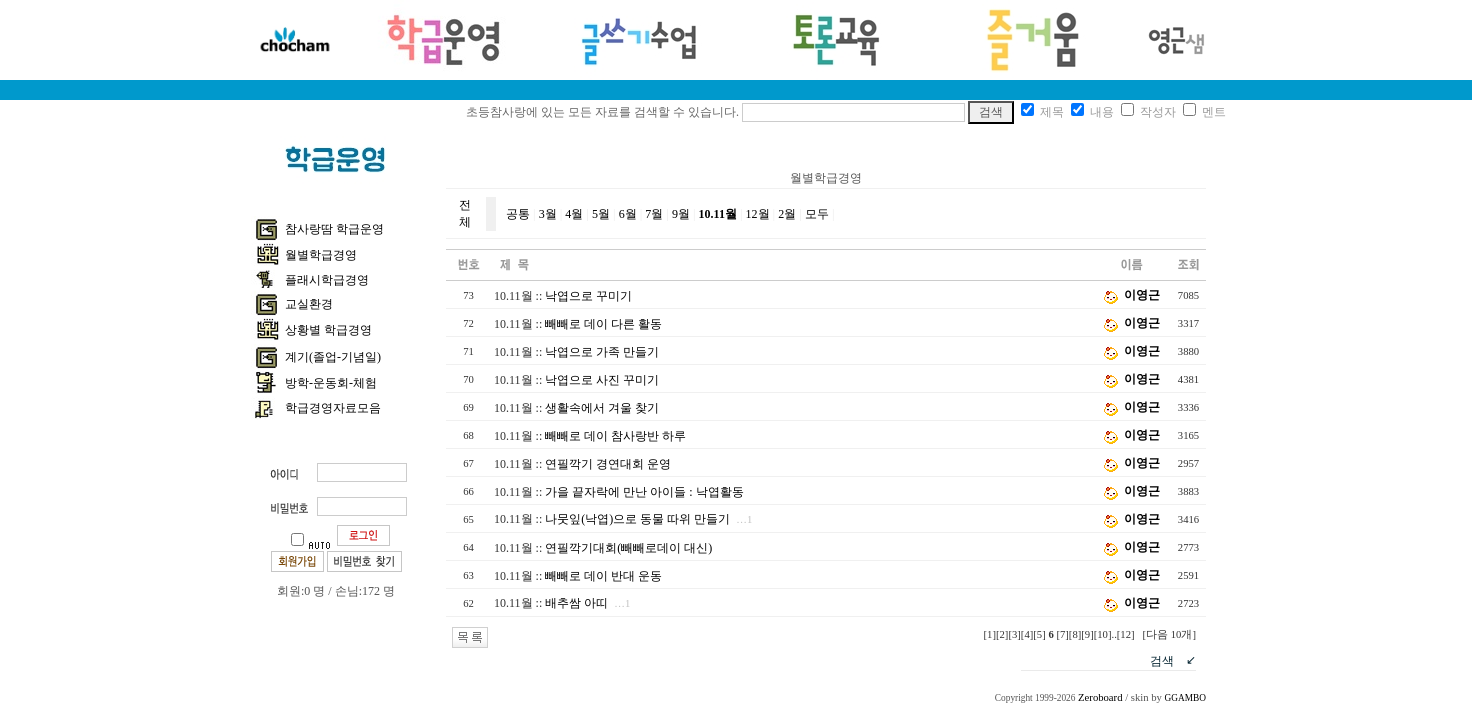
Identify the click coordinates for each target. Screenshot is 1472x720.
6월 (628, 214)
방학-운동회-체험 (331, 383)
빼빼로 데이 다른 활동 (603, 324)
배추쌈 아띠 (576, 603)
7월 (654, 214)
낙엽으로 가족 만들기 (602, 352)
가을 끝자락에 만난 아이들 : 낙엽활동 (644, 492)
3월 (548, 214)
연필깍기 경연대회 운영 (608, 464)
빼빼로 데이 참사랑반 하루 (615, 436)
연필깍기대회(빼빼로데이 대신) (628, 548)
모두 (817, 214)
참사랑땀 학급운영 (334, 229)
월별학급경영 (321, 255)
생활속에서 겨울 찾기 (602, 408)
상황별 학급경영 (328, 330)
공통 (518, 214)
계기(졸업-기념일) (333, 357)
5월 (601, 214)
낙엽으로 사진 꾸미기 (602, 380)
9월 (681, 214)
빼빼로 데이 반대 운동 (603, 576)
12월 (758, 214)
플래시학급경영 (327, 280)
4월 (574, 214)
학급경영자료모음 (333, 408)
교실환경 (309, 304)
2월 (787, 214)
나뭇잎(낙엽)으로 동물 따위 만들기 (637, 519)
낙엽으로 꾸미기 (588, 296)
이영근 (1142, 295)
